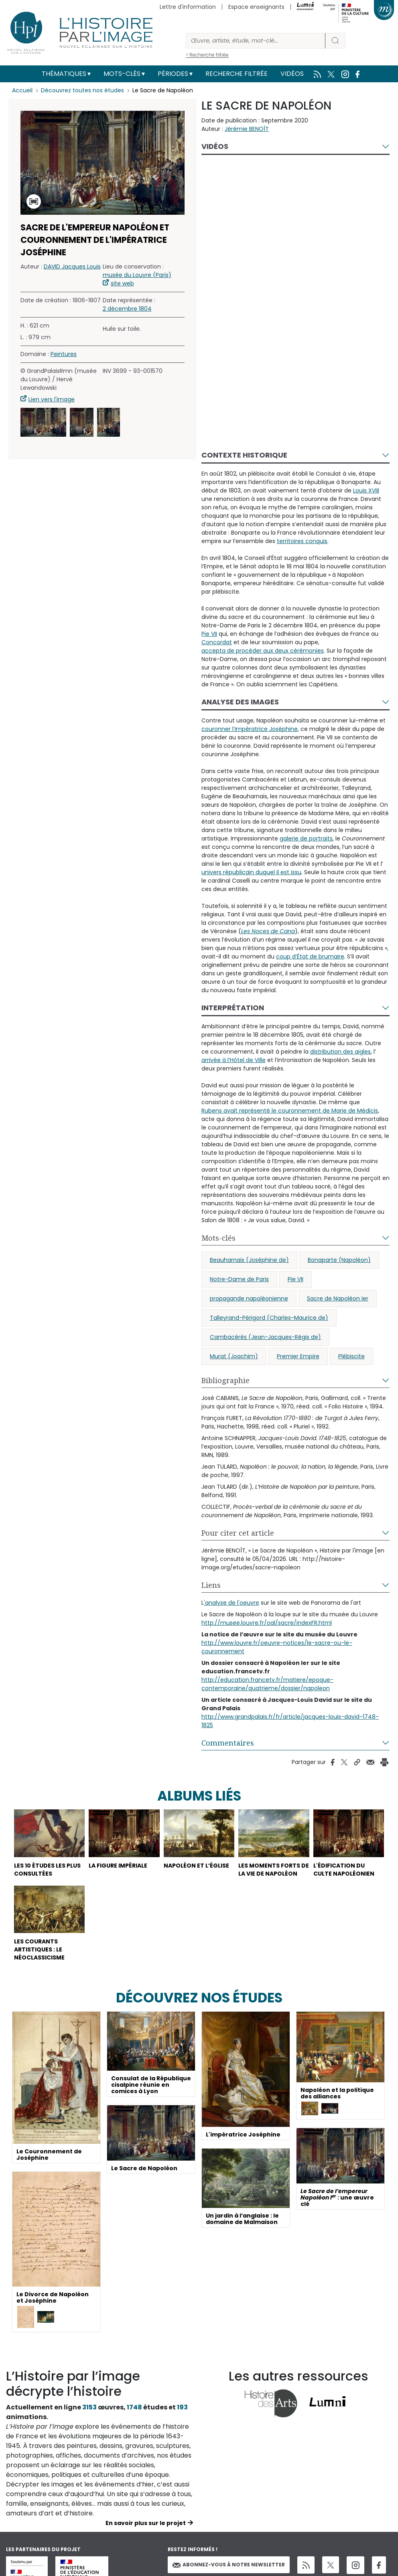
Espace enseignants (256, 7)
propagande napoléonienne (249, 1298)
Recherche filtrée (236, 73)
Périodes (173, 73)
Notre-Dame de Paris (239, 1279)
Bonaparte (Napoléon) (339, 1260)
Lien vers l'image (51, 399)
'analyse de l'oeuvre (231, 1603)
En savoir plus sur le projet (146, 2523)
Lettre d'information (188, 7)
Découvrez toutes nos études (82, 90)
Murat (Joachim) (234, 1356)
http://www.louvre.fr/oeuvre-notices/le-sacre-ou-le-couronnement (276, 1647)
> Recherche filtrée (207, 54)
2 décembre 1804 (127, 309)
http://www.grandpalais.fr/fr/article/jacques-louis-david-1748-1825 (290, 1721)
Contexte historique (244, 455)
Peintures (64, 354)
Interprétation (232, 1008)
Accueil (22, 90)
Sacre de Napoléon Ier (337, 1298)
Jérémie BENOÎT (247, 129)
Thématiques (64, 73)
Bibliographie (225, 1380)
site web (122, 283)
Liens (211, 1585)
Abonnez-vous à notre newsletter (229, 2564)
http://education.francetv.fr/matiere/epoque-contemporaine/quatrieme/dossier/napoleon (267, 1684)
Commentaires (227, 1743)
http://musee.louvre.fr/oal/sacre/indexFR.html (266, 1623)
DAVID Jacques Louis (72, 266)
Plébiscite (351, 1356)
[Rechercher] (255, 41)
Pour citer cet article (237, 1533)
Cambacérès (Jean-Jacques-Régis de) (265, 1337)
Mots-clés (122, 73)
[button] (43, 422)
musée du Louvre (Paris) (137, 275)
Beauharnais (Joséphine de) (249, 1260)
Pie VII (295, 1279)
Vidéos (292, 73)
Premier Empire (298, 1356)
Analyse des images (240, 702)
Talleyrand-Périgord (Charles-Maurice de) (269, 1318)
